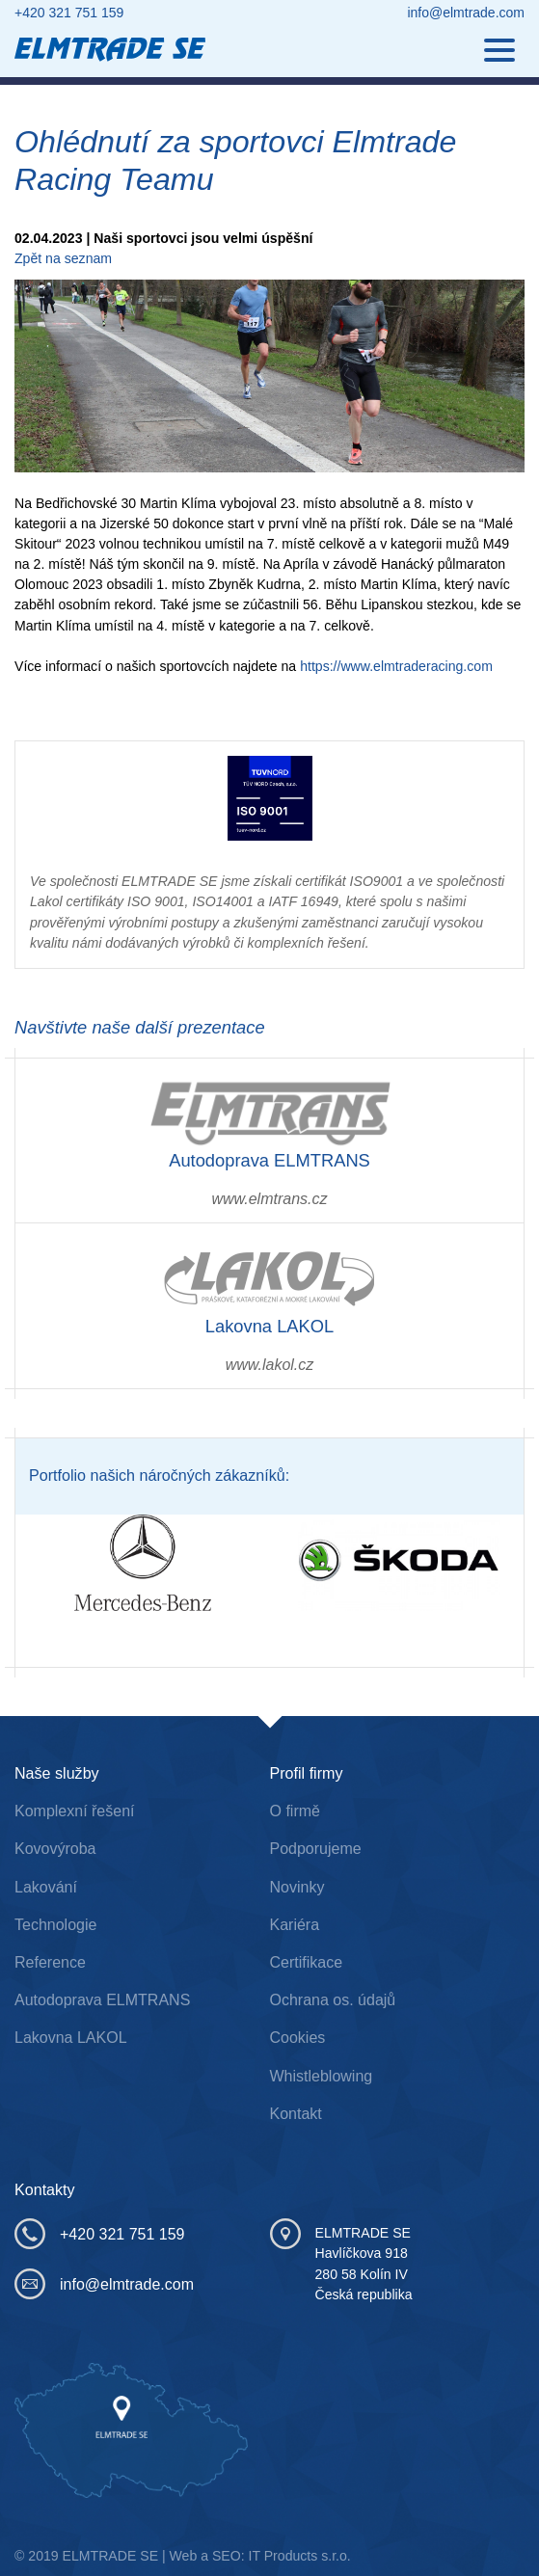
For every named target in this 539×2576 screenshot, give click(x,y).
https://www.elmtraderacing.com (396, 666)
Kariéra (295, 1925)
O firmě (295, 1811)
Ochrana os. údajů (333, 2000)
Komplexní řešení (74, 1811)
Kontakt (296, 2114)
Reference (50, 1962)
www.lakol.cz (270, 1364)
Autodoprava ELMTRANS (102, 2000)
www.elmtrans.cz (269, 1199)
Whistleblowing (321, 2076)
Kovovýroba (55, 1848)
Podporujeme (316, 1848)
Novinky (297, 1887)
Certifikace (306, 1962)
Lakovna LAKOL (70, 2037)
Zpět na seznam (63, 258)
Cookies (298, 2037)
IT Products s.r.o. (300, 2555)
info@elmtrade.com (466, 12)
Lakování (45, 1887)
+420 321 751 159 (68, 12)
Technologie (55, 1925)
